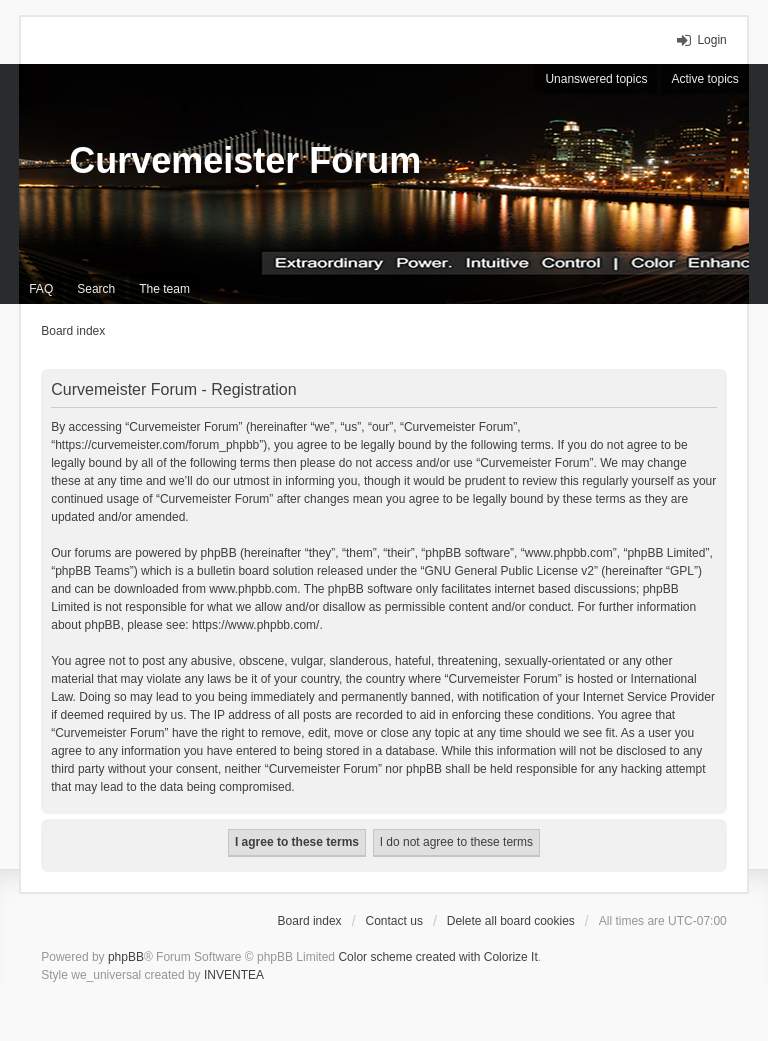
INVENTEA (234, 975)
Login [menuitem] (711, 40)
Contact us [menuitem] (394, 921)
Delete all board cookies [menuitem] (511, 921)
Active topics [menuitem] (704, 79)
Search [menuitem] (96, 289)
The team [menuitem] (164, 289)
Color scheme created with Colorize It (437, 957)
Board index (310, 921)
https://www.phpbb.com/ (255, 625)
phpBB (126, 957)
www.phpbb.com (253, 589)
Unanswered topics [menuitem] (596, 79)
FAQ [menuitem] (41, 289)
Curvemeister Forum (245, 160)
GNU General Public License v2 (509, 571)
